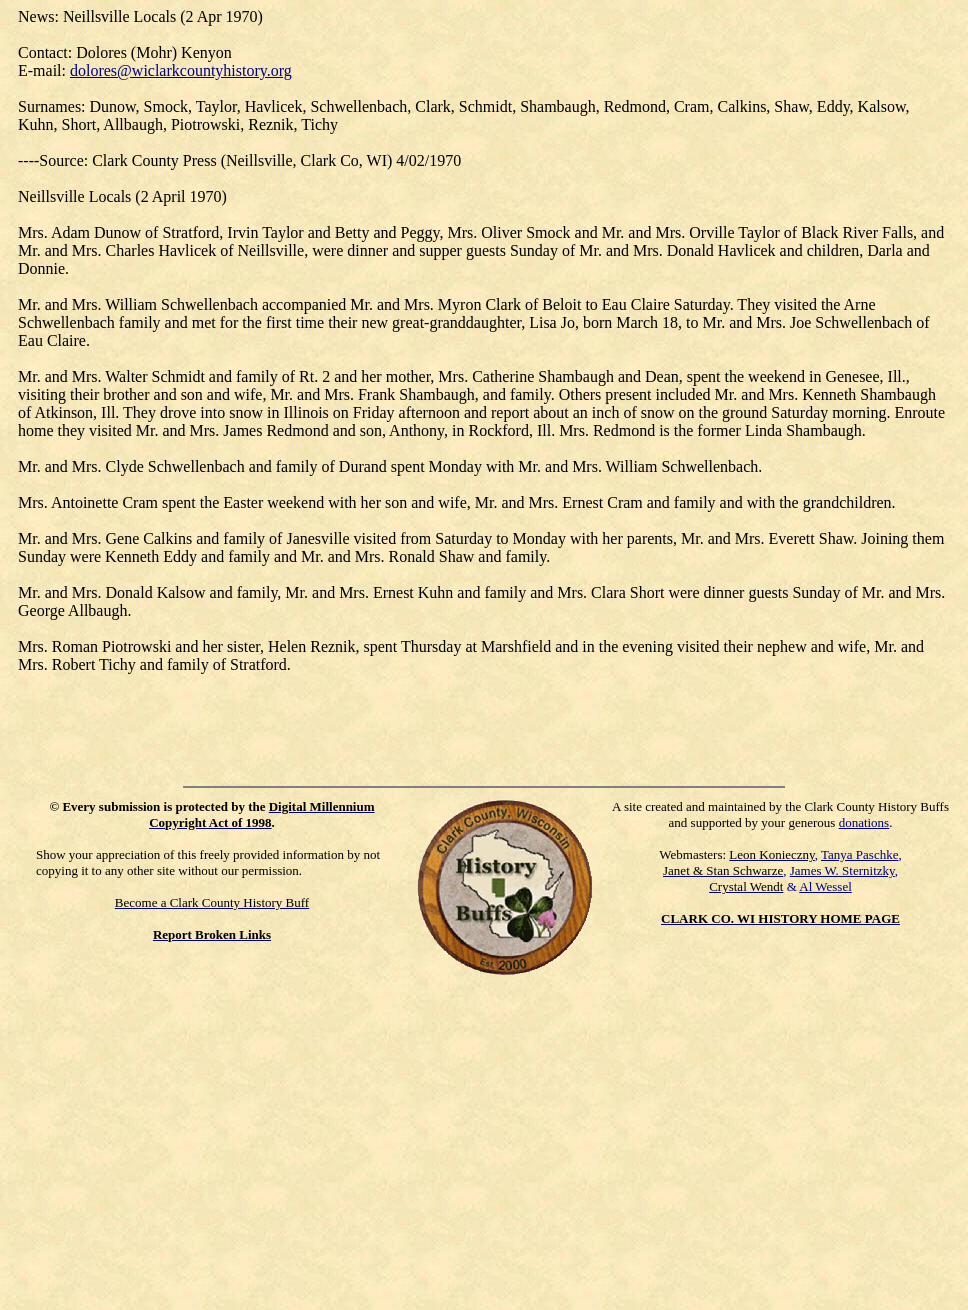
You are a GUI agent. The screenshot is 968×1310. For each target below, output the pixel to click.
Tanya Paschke (859, 854)
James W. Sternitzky (842, 870)
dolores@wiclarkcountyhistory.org (181, 70)
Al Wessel (825, 886)
